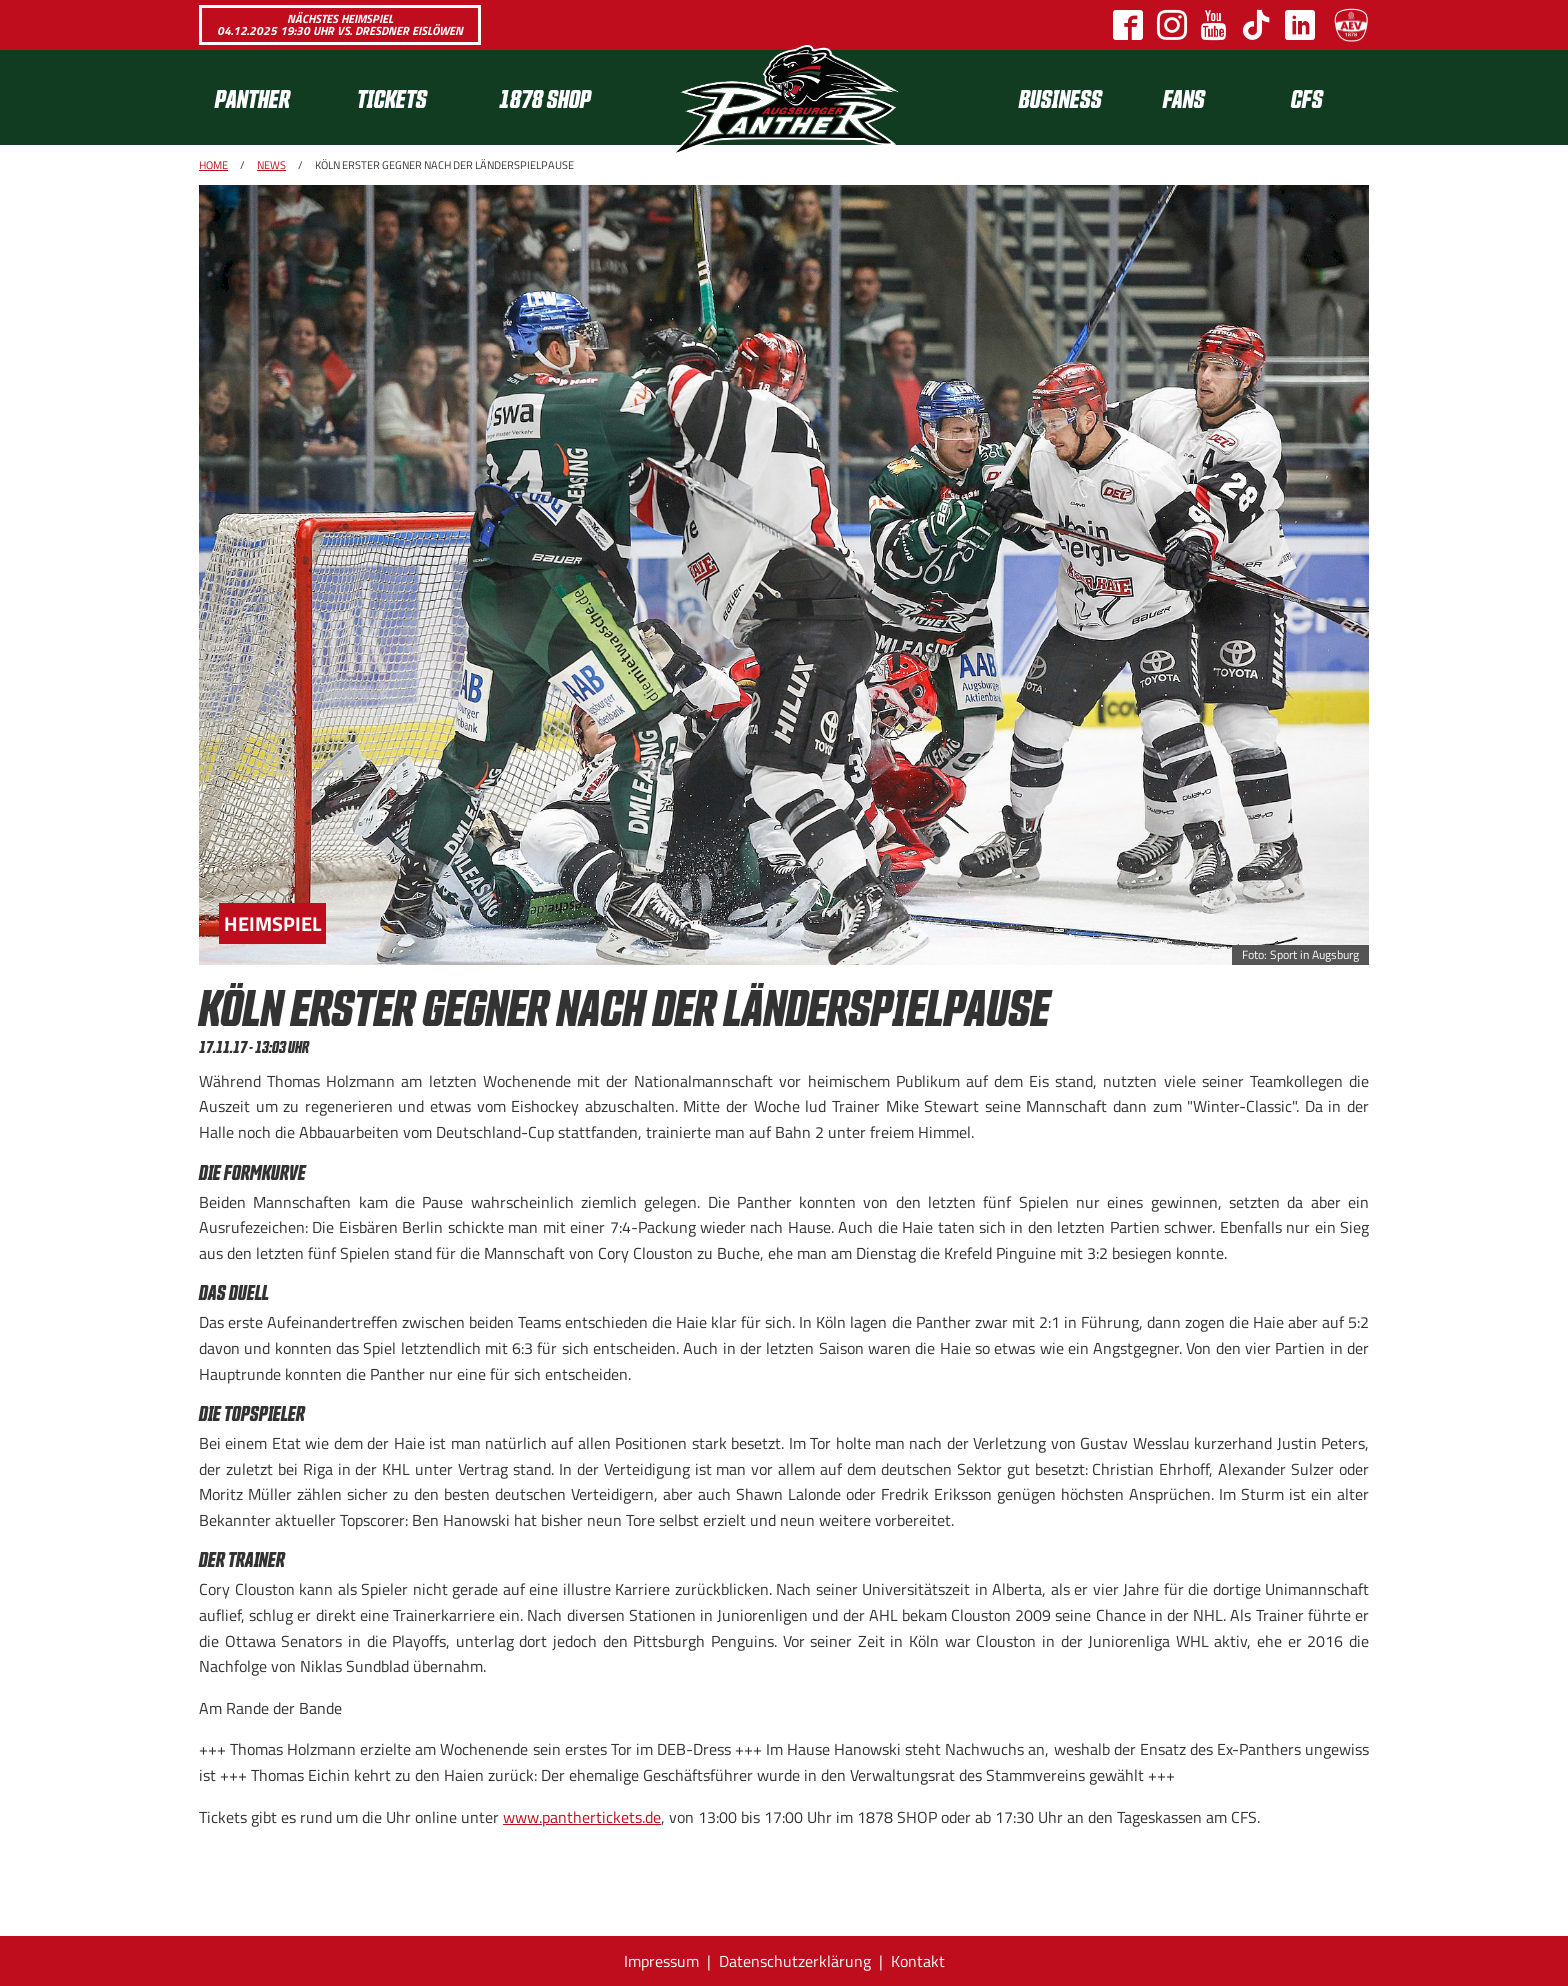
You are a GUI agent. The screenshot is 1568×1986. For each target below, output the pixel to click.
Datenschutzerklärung (795, 1961)
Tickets (392, 97)
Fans (1184, 97)
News (271, 165)
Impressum (661, 1961)
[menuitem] (270, 97)
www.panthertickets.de (582, 1817)
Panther (252, 97)
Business (1060, 97)
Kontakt (918, 1961)
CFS (1307, 97)
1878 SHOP (545, 97)
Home (213, 165)
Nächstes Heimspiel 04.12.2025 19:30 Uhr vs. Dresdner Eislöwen (340, 24)
